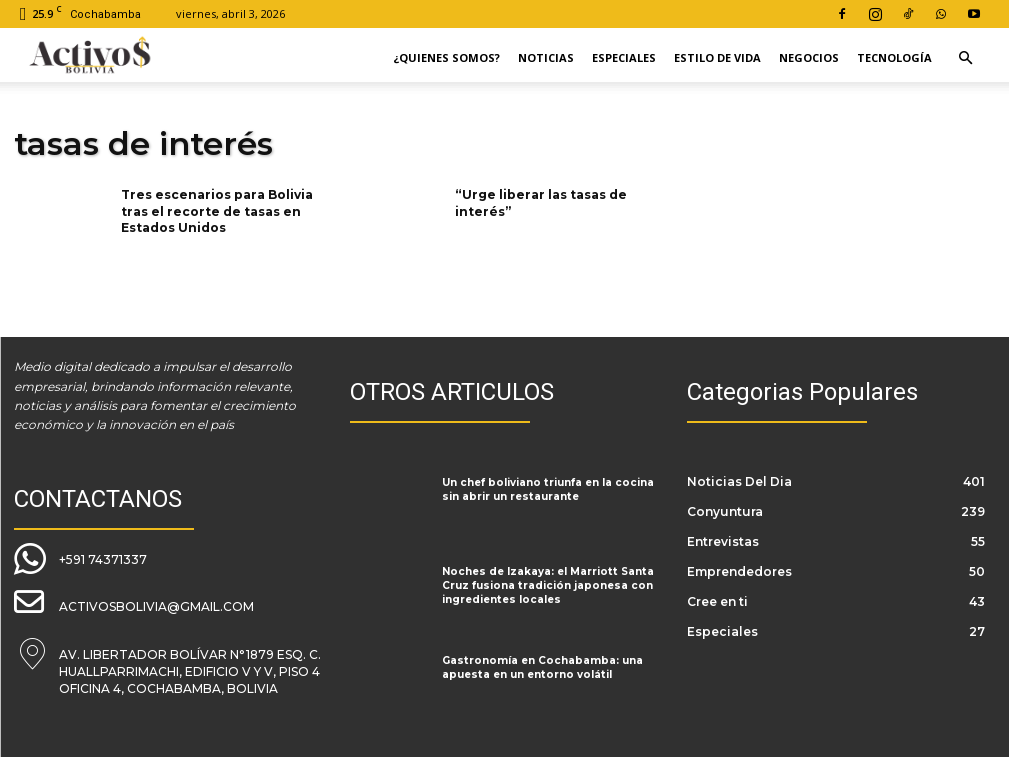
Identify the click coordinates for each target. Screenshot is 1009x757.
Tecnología (894, 57)
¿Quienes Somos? (446, 57)
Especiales (624, 57)
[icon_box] (80, 557)
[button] (965, 58)
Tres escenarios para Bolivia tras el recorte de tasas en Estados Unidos (217, 211)
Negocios (809, 57)
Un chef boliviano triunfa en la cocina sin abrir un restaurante (544, 488)
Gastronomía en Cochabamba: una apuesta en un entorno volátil (537, 667)
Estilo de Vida (717, 57)
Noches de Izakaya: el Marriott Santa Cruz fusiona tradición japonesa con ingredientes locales (542, 585)
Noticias (546, 57)
